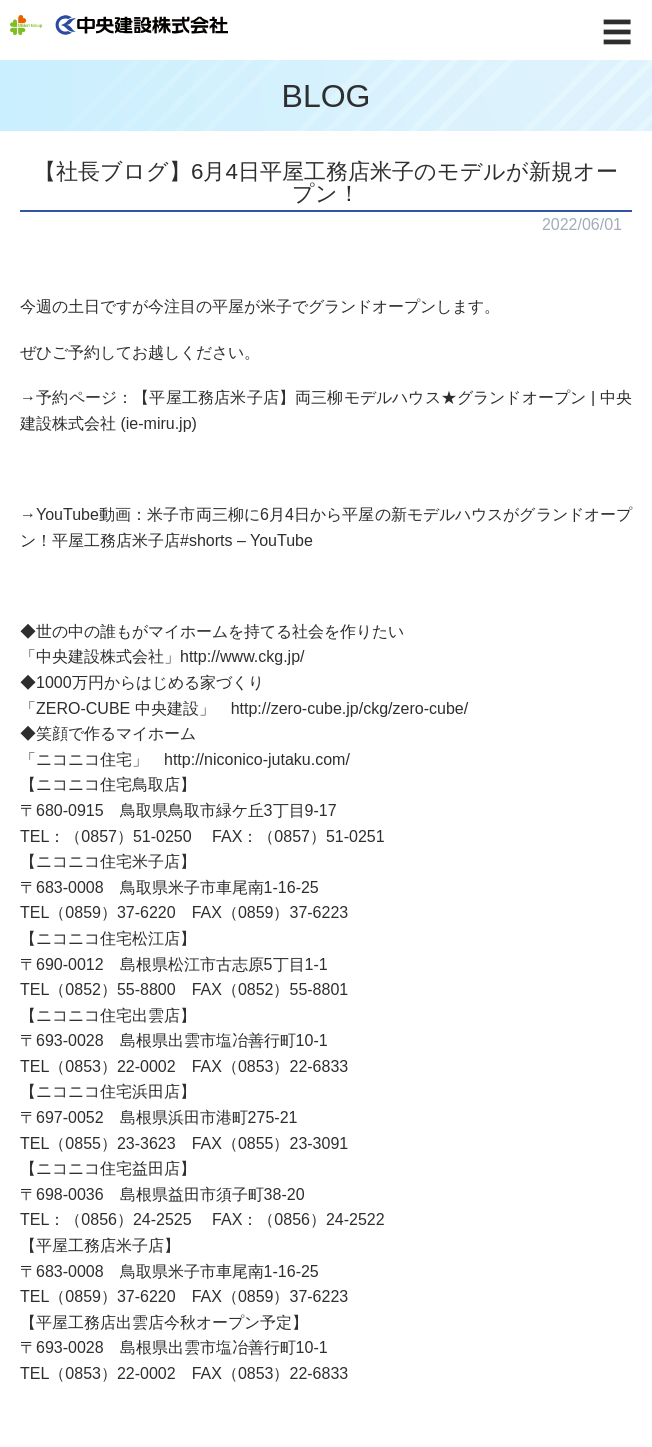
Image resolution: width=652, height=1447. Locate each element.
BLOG (326, 96)
